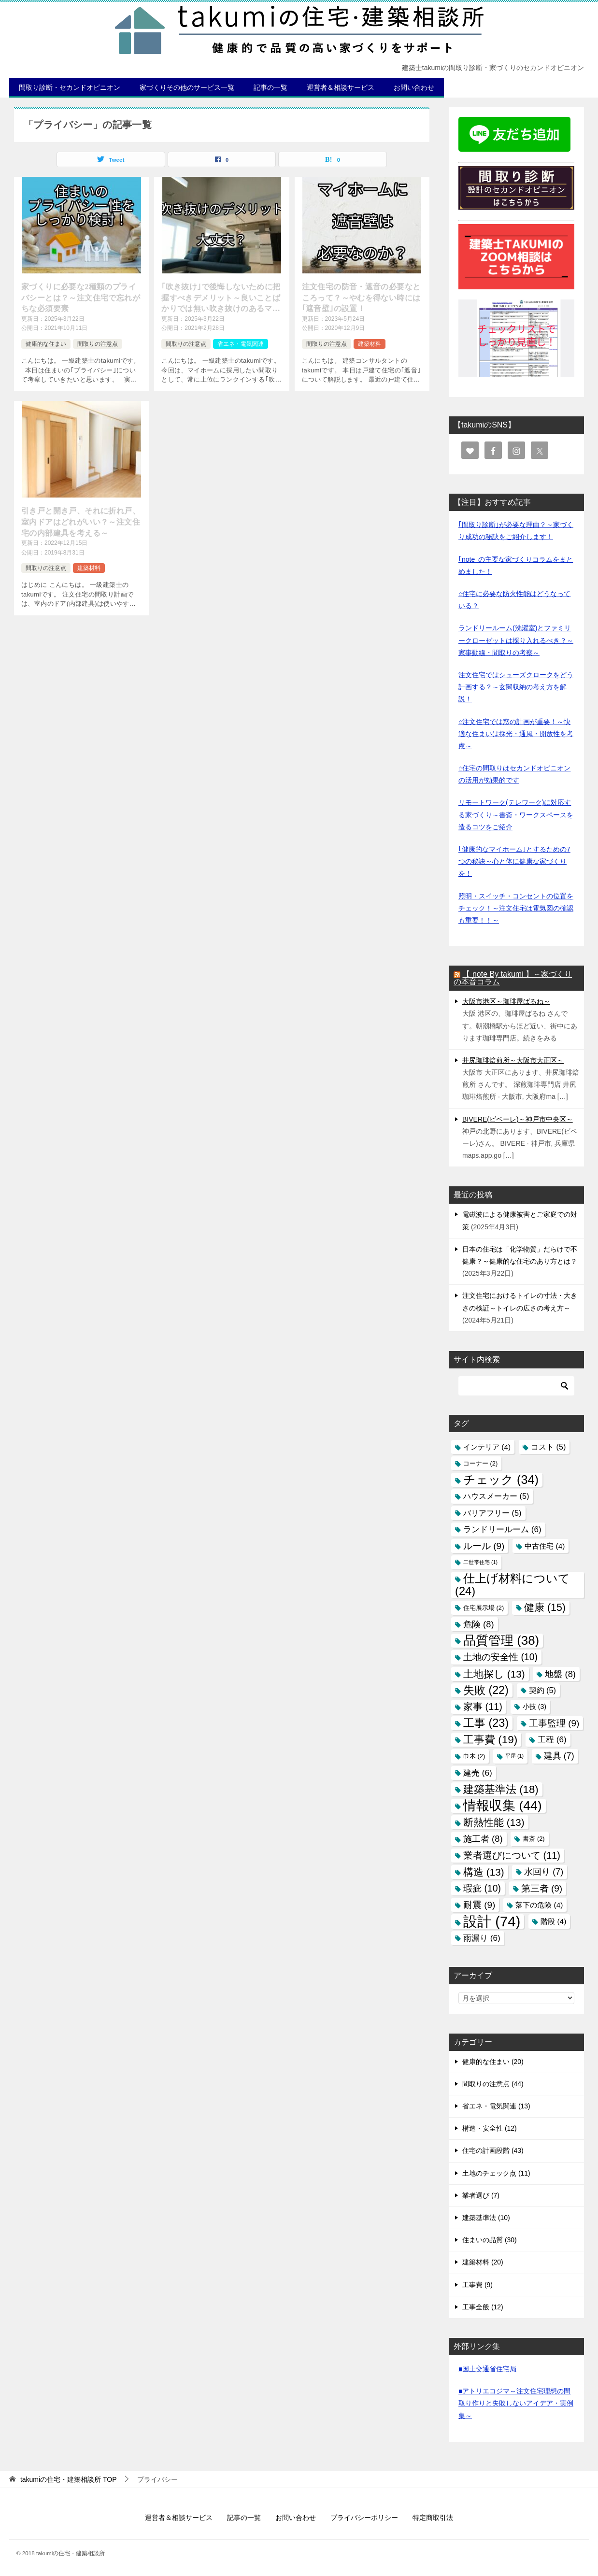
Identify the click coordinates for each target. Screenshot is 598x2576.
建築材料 (369, 344)
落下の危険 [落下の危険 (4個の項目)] (539, 1905)
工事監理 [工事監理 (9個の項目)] (554, 1723)
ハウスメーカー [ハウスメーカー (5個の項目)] (496, 1496)
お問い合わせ (414, 87)
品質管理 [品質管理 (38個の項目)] (501, 1640)
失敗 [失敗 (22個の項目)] (486, 1690)
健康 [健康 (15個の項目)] (545, 1607)
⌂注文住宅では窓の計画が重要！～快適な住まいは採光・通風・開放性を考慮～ (515, 734)
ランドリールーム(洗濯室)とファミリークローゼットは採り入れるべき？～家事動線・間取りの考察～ (515, 640)
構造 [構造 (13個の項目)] (483, 1872)
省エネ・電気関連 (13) (496, 2106)
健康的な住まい (46, 344)
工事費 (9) (477, 2285)
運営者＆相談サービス (340, 87)
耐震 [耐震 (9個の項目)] (479, 1905)
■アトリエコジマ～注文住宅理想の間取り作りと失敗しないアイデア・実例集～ (515, 2403)
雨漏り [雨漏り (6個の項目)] (481, 1938)
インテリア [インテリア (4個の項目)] (487, 1447)
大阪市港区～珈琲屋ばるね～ (506, 1001)
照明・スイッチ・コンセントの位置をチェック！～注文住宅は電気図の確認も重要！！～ (515, 908)
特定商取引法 (433, 2517)
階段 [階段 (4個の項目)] (553, 1921)
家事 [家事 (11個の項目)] (482, 1706)
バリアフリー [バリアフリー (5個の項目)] (492, 1513)
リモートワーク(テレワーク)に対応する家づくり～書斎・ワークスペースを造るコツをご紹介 (515, 814)
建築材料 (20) (482, 2262)
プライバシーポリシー (364, 2517)
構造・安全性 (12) (489, 2128)
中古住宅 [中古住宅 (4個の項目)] (545, 1546)
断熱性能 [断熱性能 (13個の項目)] (494, 1822)
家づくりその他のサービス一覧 (187, 87)
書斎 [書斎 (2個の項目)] (533, 1838)
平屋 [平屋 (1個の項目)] (514, 1756)
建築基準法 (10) (486, 2217)
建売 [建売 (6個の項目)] (477, 1773)
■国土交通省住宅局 (487, 2369)
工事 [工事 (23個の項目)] (486, 1723)
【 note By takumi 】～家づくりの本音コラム (513, 978)
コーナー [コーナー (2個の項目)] (480, 1463)
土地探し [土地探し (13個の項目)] (494, 1673)
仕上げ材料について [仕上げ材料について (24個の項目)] (512, 1584)
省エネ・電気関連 (240, 344)
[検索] (516, 1385)
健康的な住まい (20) (493, 2061)
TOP (68, 2479)
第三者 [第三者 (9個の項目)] (541, 1888)
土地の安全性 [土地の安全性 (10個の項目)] (500, 1656)
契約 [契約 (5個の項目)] (542, 1690)
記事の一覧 (270, 87)
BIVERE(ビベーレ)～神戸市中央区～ (517, 1119)
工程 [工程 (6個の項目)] (552, 1739)
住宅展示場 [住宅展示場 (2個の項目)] (483, 1607)
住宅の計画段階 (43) (493, 2150)
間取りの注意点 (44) (493, 2084)
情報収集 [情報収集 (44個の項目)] (502, 1806)
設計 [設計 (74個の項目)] (491, 1921)
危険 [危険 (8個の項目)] (478, 1624)
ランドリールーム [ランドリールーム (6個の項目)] (502, 1529)
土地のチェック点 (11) (496, 2173)
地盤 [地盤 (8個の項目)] (560, 1674)
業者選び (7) (480, 2195)
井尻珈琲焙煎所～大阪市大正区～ (513, 1060)
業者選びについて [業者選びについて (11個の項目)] (511, 1855)
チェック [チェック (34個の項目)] (501, 1479)
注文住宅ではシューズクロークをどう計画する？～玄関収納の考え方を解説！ (515, 687)
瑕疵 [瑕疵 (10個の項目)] (482, 1888)
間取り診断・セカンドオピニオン (69, 87)
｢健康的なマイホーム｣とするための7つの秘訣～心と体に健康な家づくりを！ (514, 861)
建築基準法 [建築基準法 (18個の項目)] (501, 1789)
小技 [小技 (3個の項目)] (534, 1706)
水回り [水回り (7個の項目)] (543, 1872)
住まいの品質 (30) (489, 2240)
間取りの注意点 (97, 344)
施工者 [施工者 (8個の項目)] (483, 1839)
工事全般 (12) (482, 2307)
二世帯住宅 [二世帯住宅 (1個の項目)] (480, 1562)
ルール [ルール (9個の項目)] (483, 1546)
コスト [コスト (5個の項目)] (548, 1446)
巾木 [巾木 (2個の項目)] (474, 1756)
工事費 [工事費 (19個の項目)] (490, 1740)
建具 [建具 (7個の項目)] (559, 1756)
